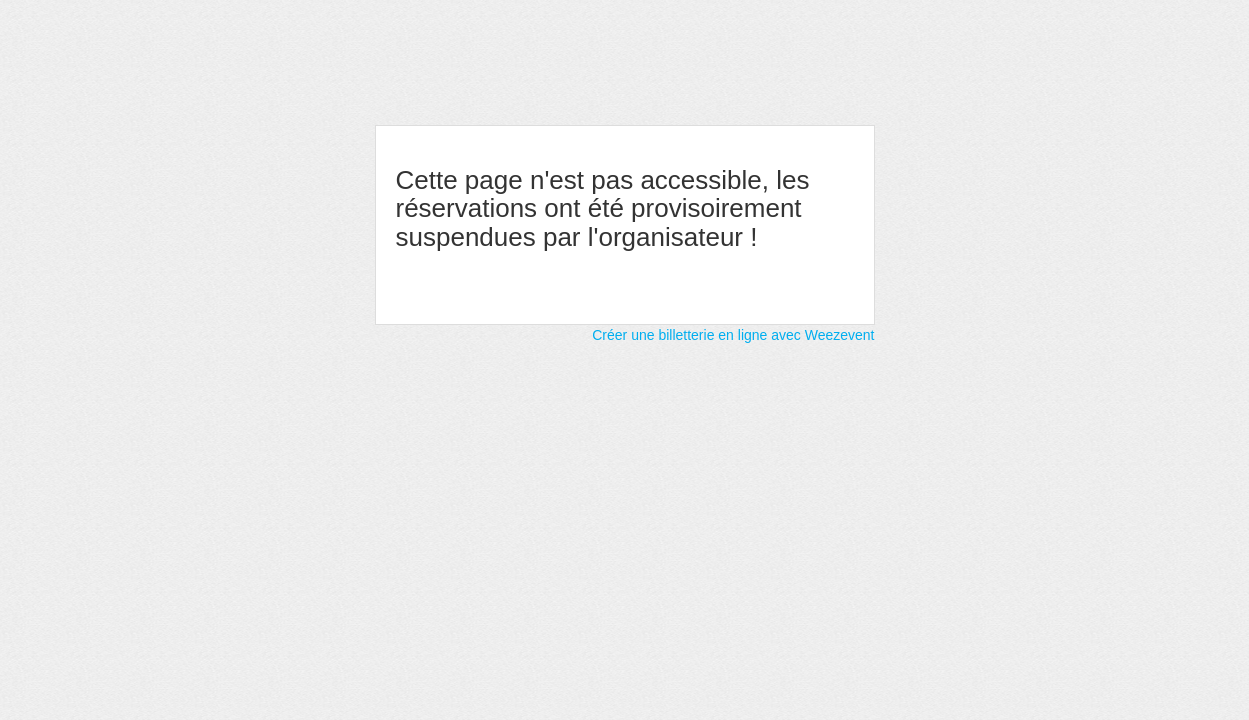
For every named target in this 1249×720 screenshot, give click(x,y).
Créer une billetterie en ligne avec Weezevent (733, 335)
